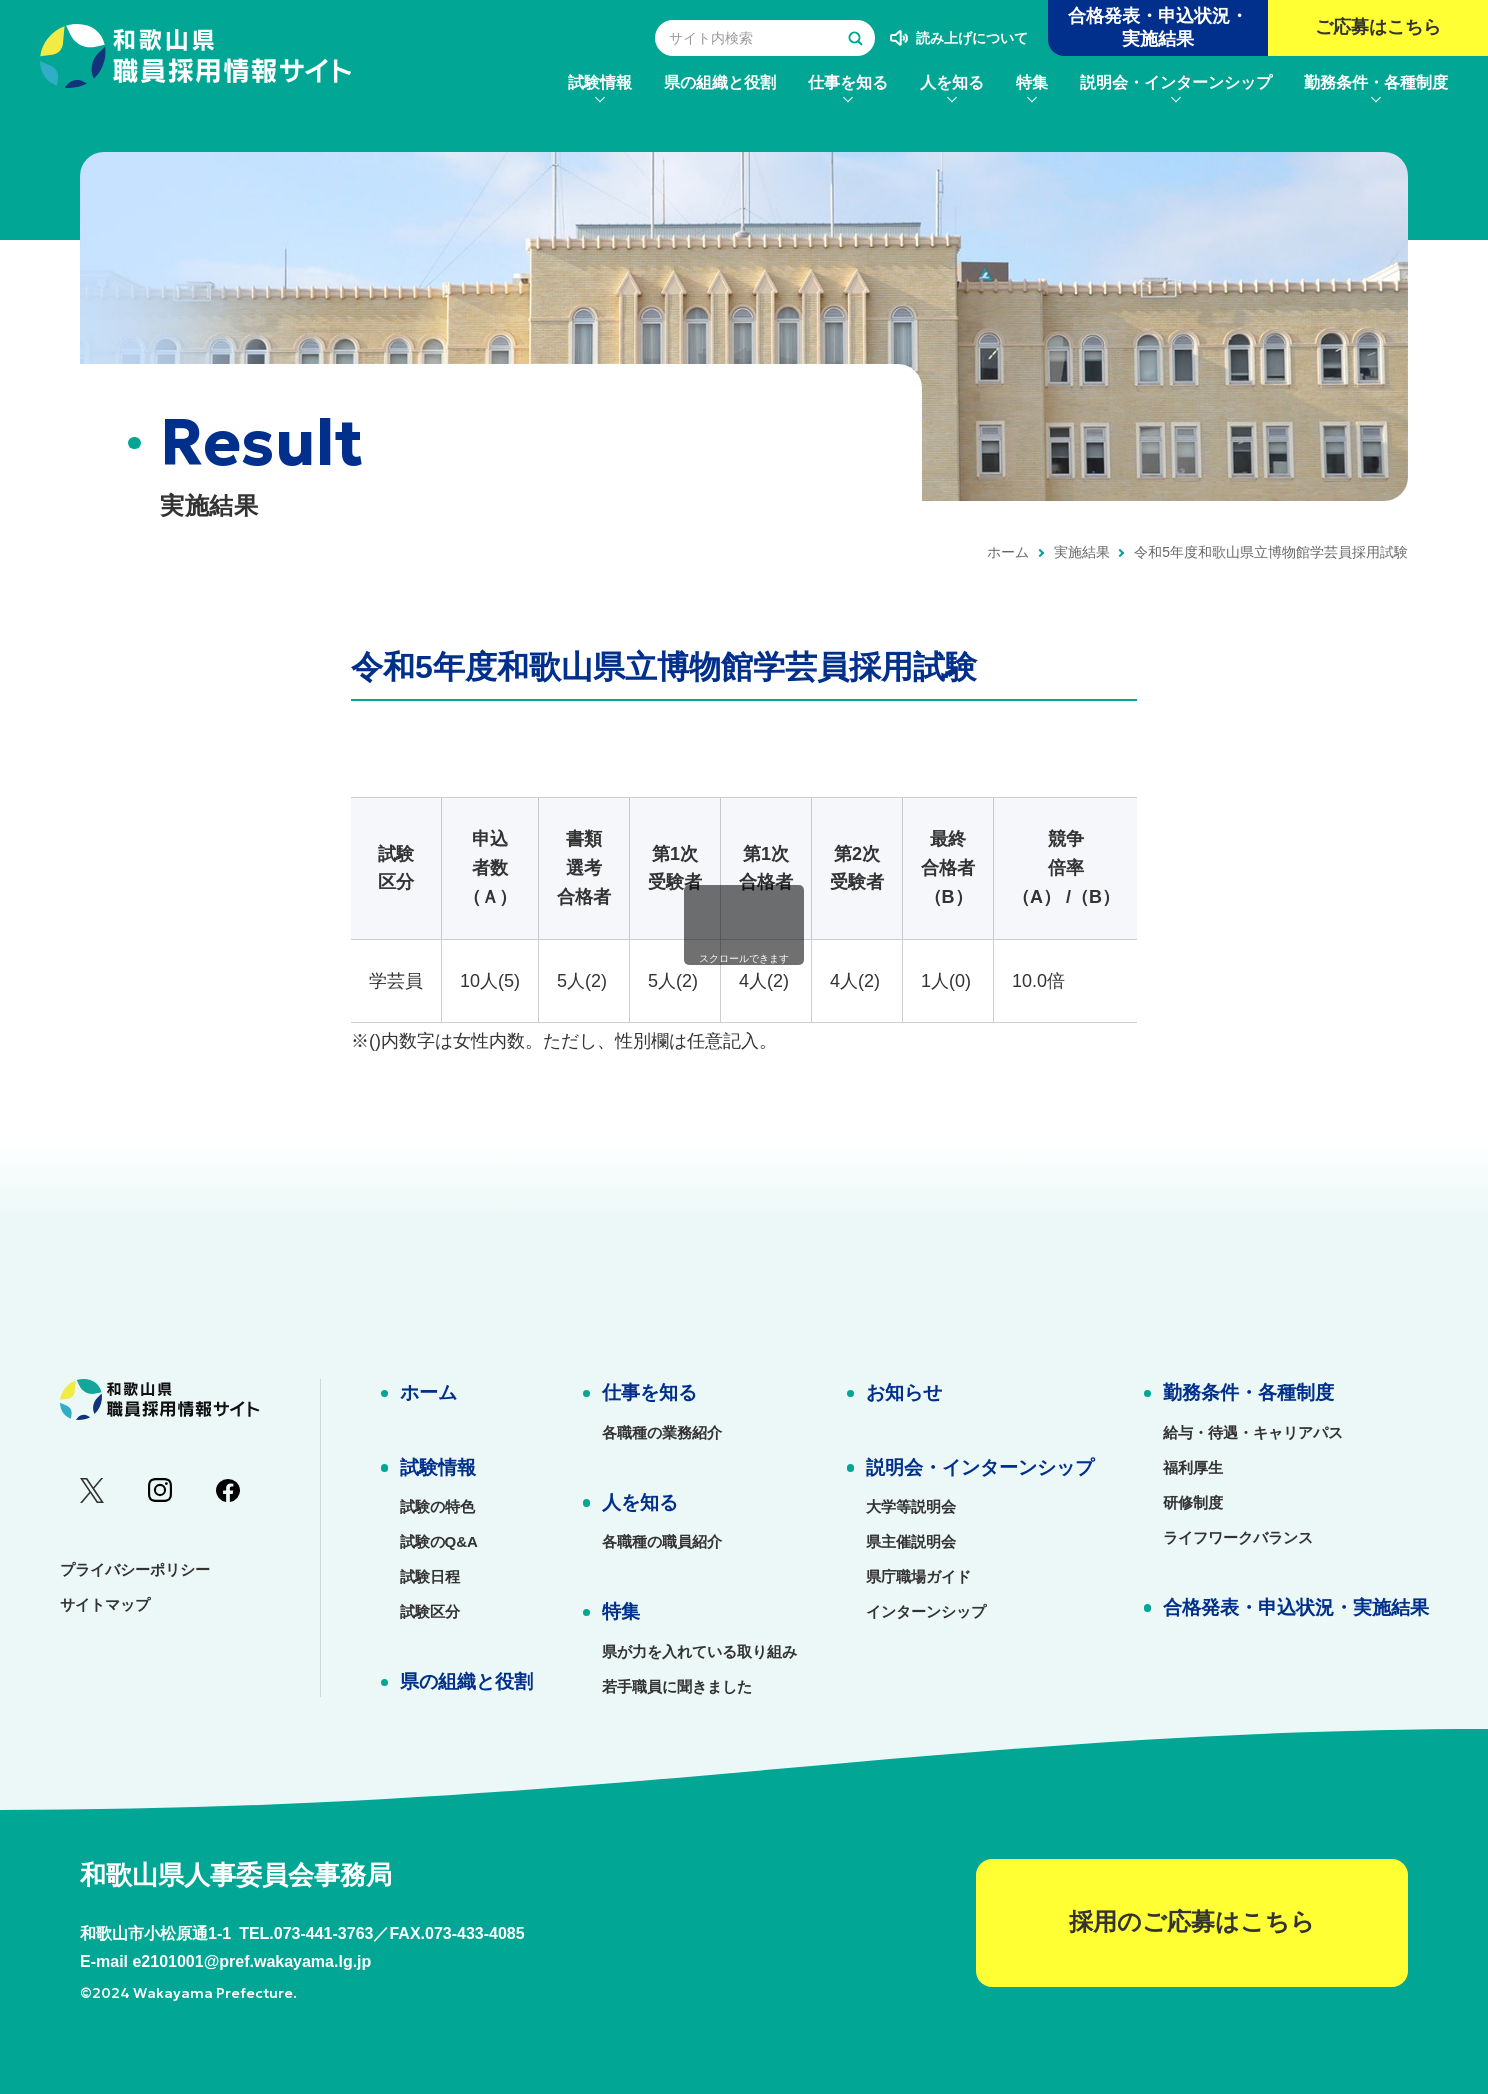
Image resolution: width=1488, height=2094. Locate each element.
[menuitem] (600, 82)
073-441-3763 (324, 1933)
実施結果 (1082, 552)
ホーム (1008, 552)
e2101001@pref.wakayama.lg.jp (251, 1961)
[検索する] (855, 38)
